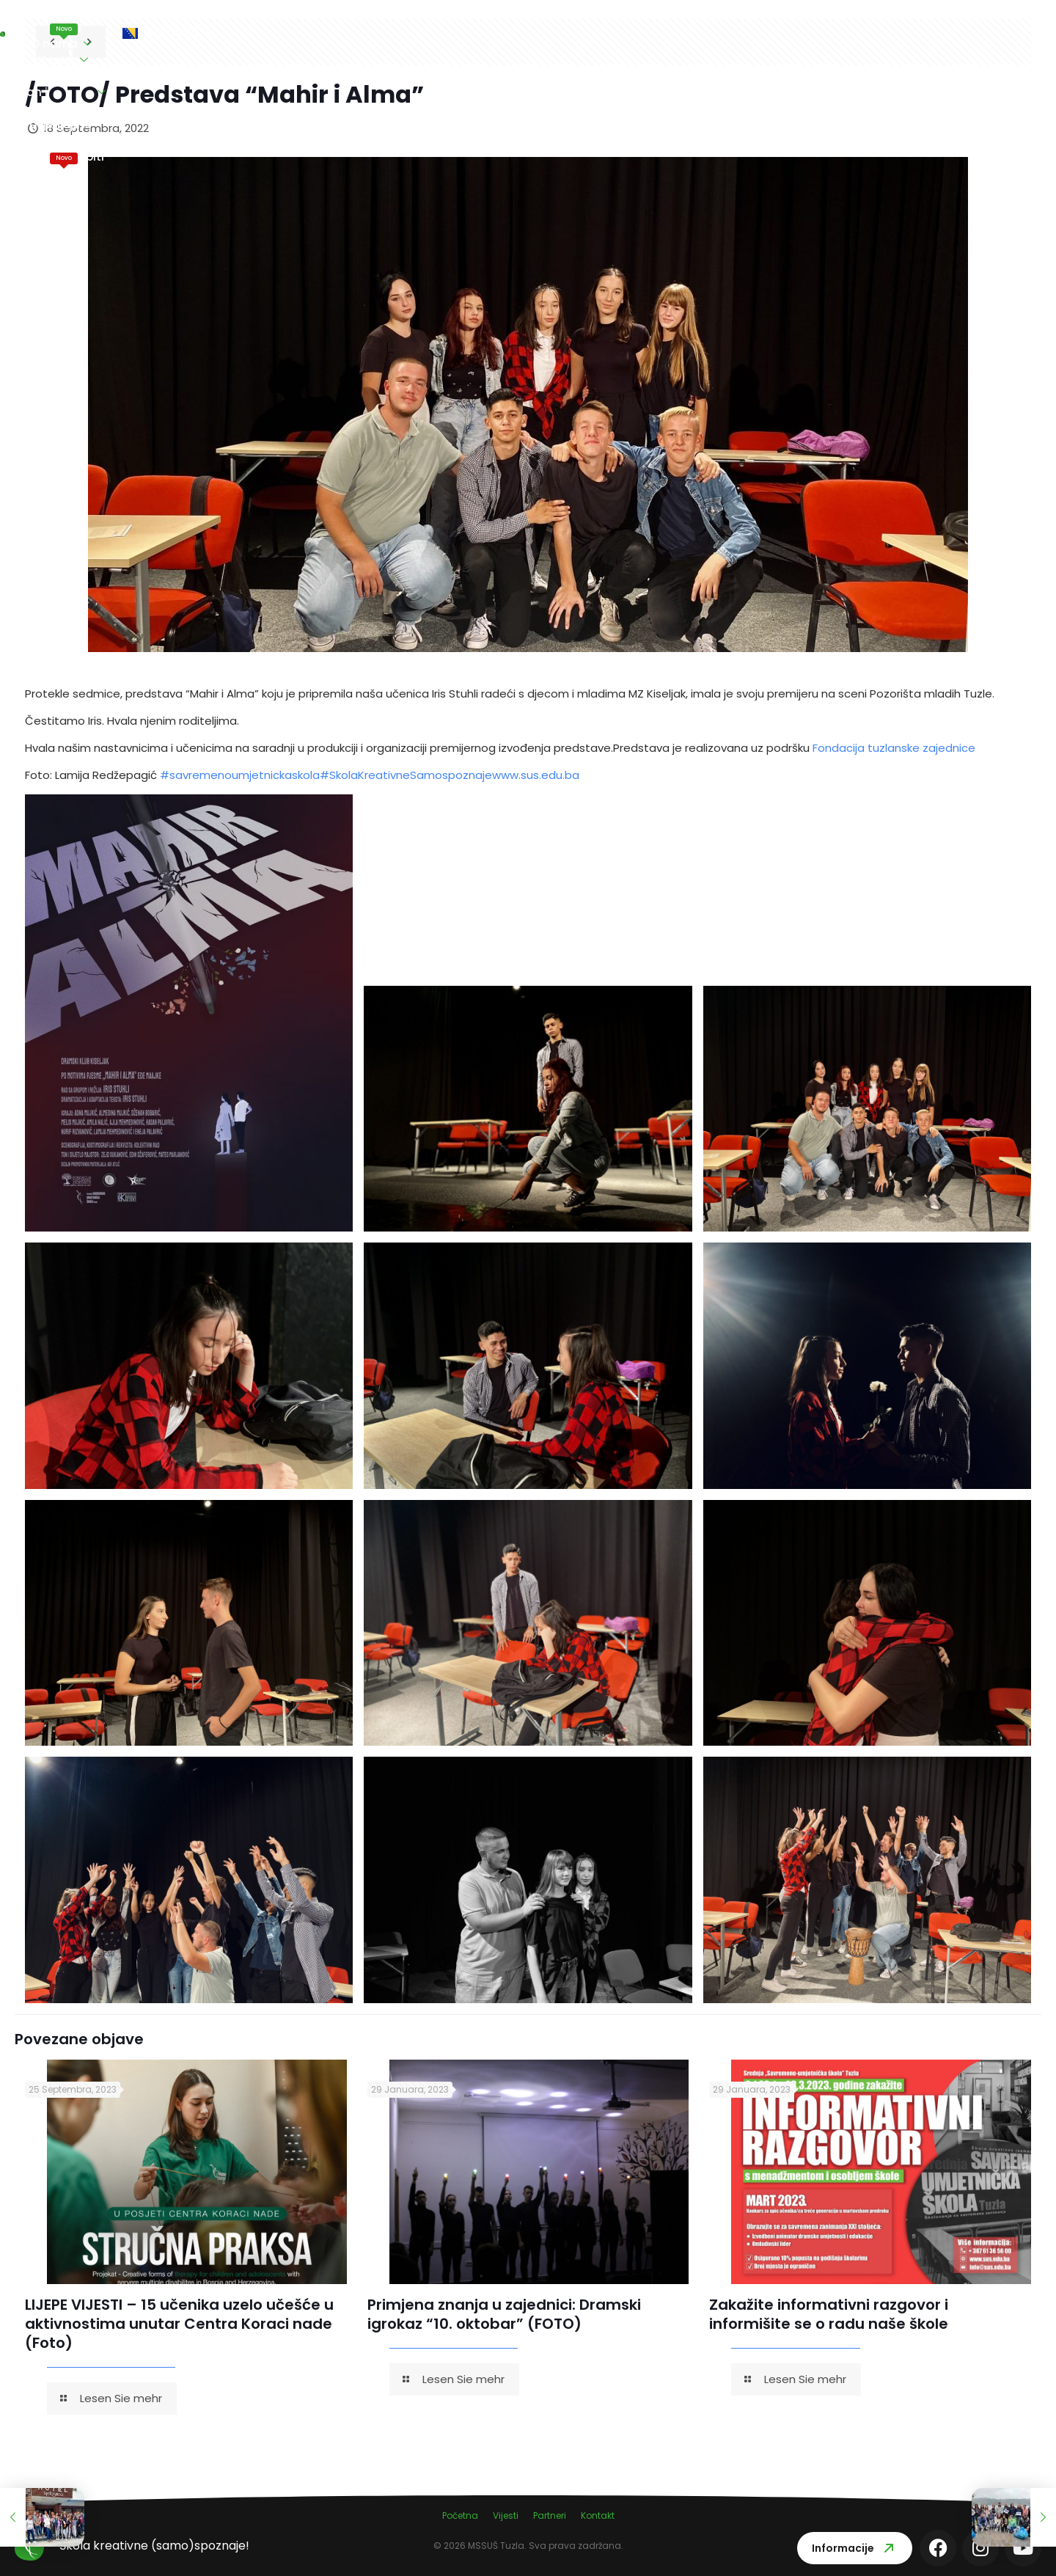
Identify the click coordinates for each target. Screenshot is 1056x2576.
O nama (278, 33)
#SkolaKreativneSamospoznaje (406, 775)
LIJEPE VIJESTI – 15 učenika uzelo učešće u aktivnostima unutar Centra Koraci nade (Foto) (179, 2323)
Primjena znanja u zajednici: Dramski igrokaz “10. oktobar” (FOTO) (504, 2314)
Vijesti (208, 23)
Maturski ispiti (765, 23)
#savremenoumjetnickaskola (240, 775)
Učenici (364, 33)
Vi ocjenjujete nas (652, 32)
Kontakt (850, 32)
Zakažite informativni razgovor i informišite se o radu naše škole (828, 2314)
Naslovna (141, 32)
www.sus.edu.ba (535, 775)
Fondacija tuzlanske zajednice (894, 747)
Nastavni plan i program (497, 33)
